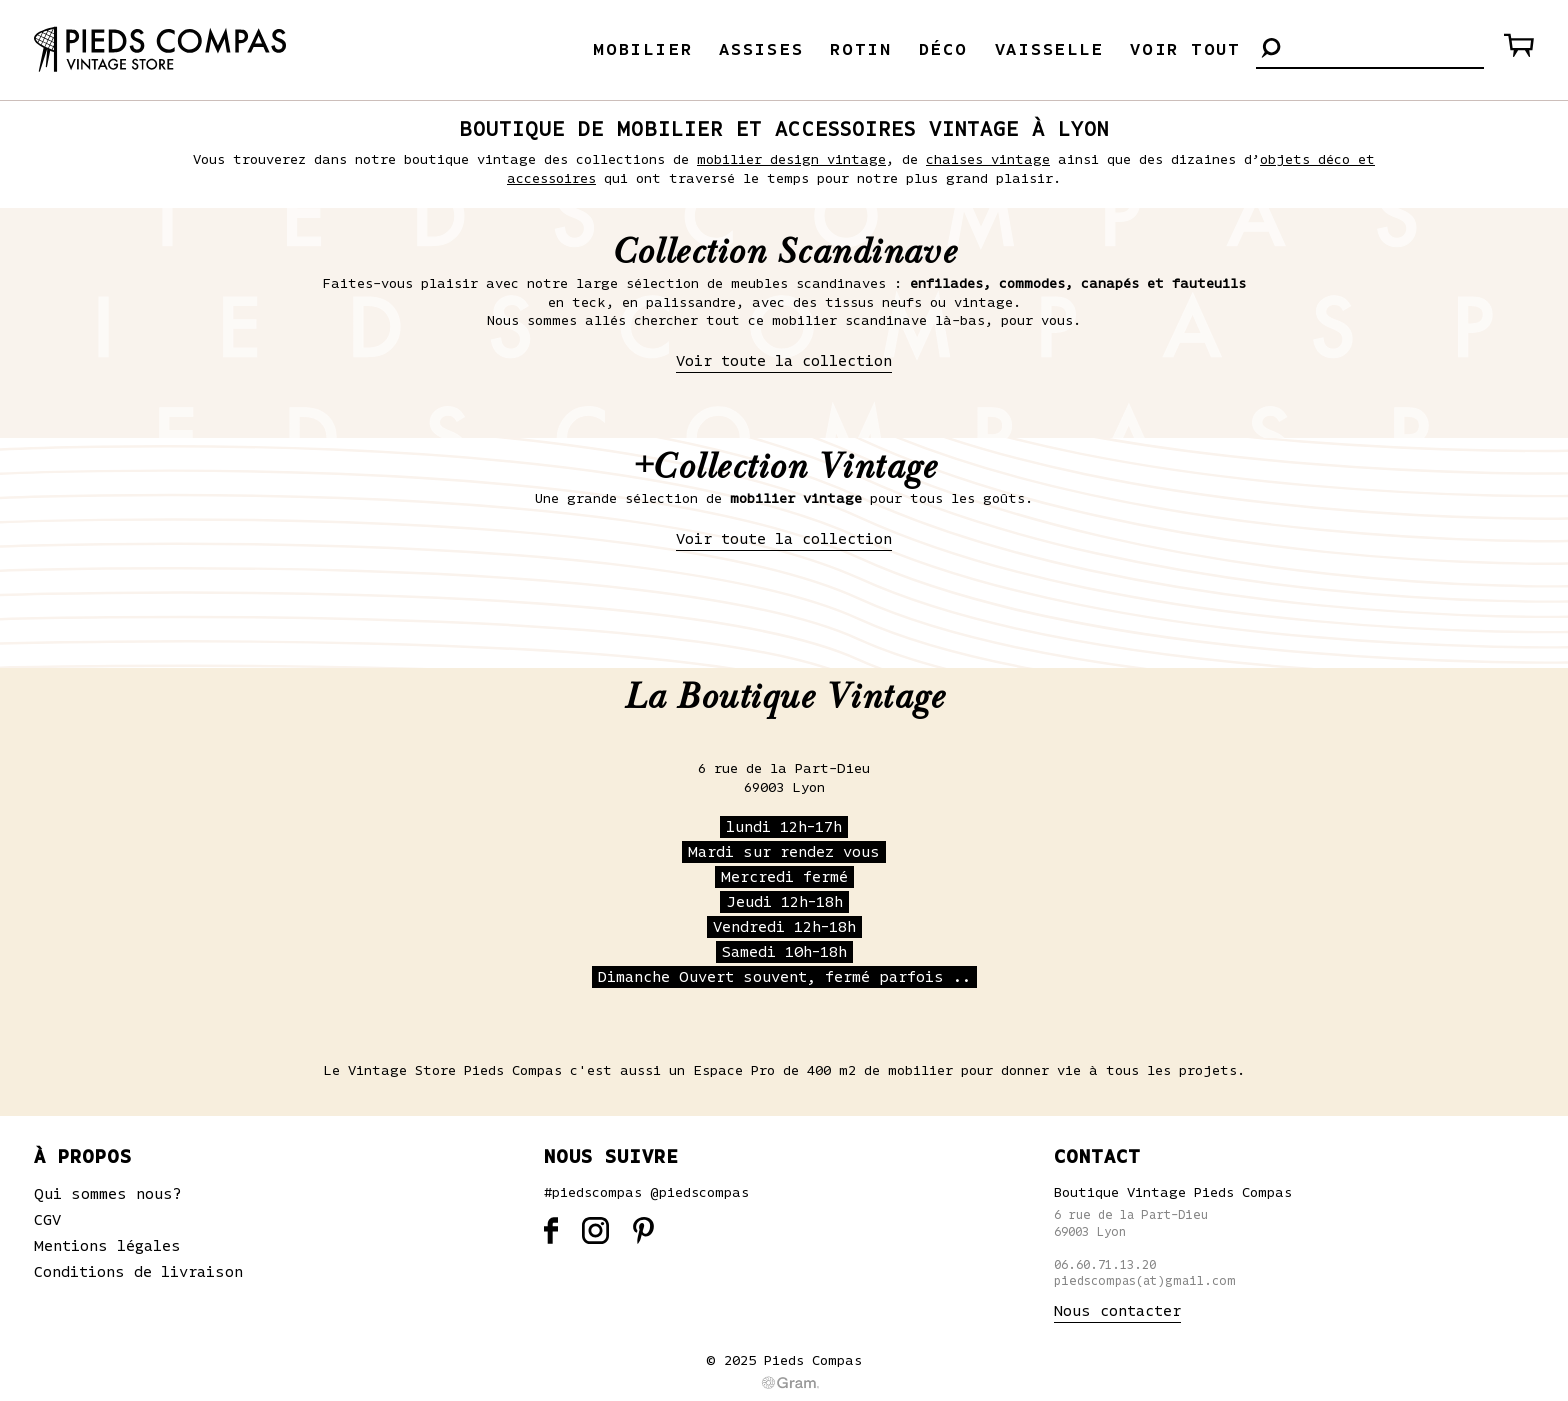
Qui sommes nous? (108, 1194)
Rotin (861, 50)
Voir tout (1185, 50)
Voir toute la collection (784, 361)
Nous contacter (1117, 1311)
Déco (943, 50)
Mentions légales (107, 1246)
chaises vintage (988, 160)
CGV (47, 1220)
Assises (761, 50)
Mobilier (642, 50)
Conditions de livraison (138, 1272)
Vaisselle (1049, 50)
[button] (1271, 49)
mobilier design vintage (791, 160)
